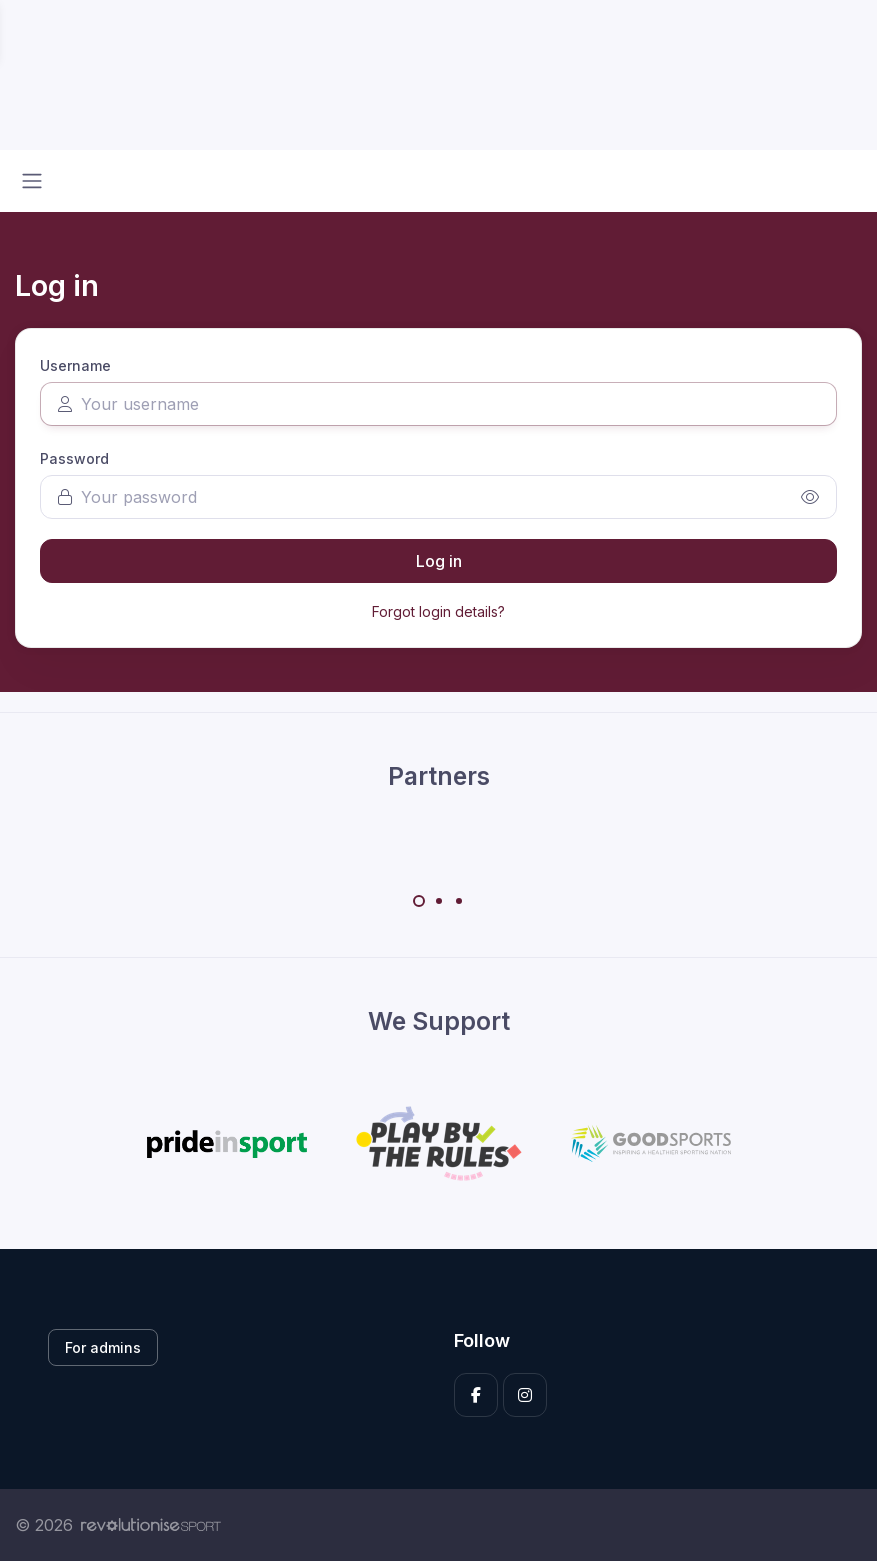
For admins (103, 1347)
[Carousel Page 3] (459, 901)
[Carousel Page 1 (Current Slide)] (419, 901)
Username (75, 365)
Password (74, 458)
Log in (439, 561)
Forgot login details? (438, 611)
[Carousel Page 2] (439, 901)
